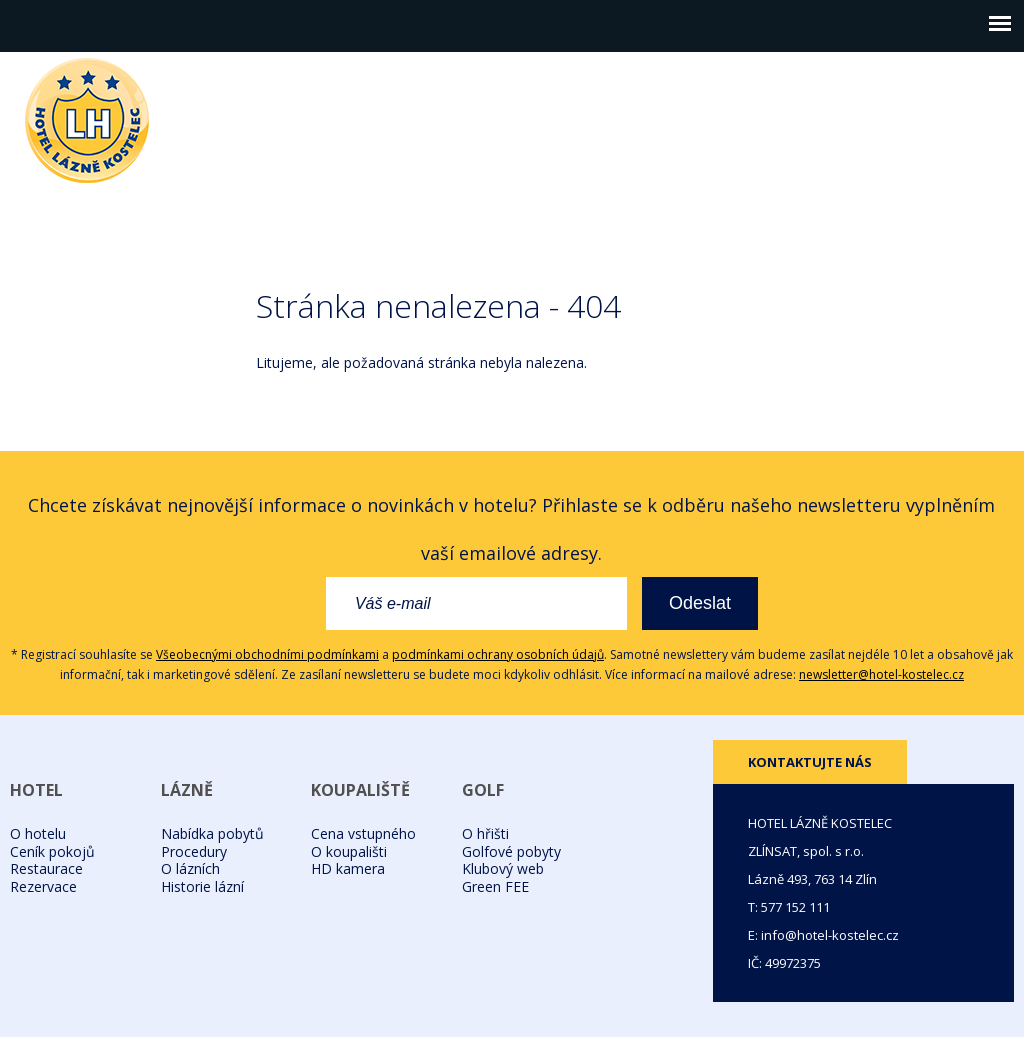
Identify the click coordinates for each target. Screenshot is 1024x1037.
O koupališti (349, 851)
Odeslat (700, 603)
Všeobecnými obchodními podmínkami (267, 654)
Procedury (194, 851)
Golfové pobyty (511, 851)
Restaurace (46, 868)
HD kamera (348, 868)
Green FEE (495, 886)
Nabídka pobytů (212, 833)
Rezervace (43, 886)
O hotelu (38, 833)
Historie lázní (202, 886)
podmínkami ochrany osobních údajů (498, 654)
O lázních (190, 868)
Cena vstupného (363, 833)
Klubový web (503, 868)
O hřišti (485, 833)
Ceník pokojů (52, 851)
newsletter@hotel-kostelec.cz (881, 674)
